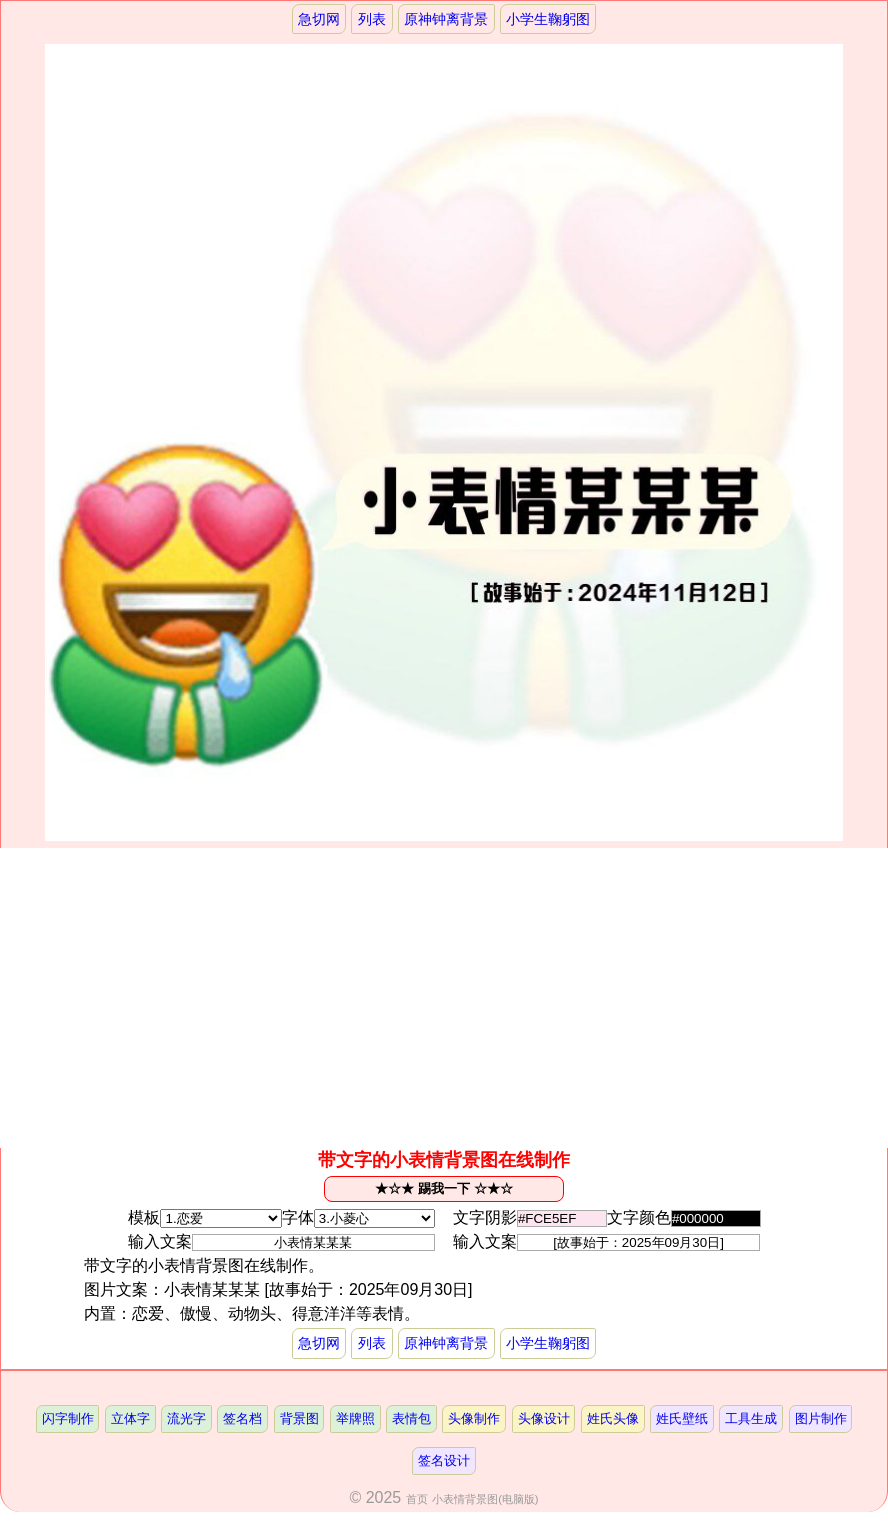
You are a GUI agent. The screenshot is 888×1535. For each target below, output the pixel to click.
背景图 (299, 1418)
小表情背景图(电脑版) (485, 1499)
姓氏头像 (613, 1418)
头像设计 (544, 1418)
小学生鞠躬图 (548, 19)
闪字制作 (68, 1418)
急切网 (319, 19)
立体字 (130, 1418)
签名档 (242, 1418)
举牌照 (355, 1418)
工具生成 (751, 1418)
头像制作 (474, 1418)
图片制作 (821, 1418)
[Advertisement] (444, 998)
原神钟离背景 (446, 19)
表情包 (411, 1418)
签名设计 (444, 1460)
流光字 (186, 1418)
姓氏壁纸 (682, 1418)
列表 (372, 19)
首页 (417, 1499)
